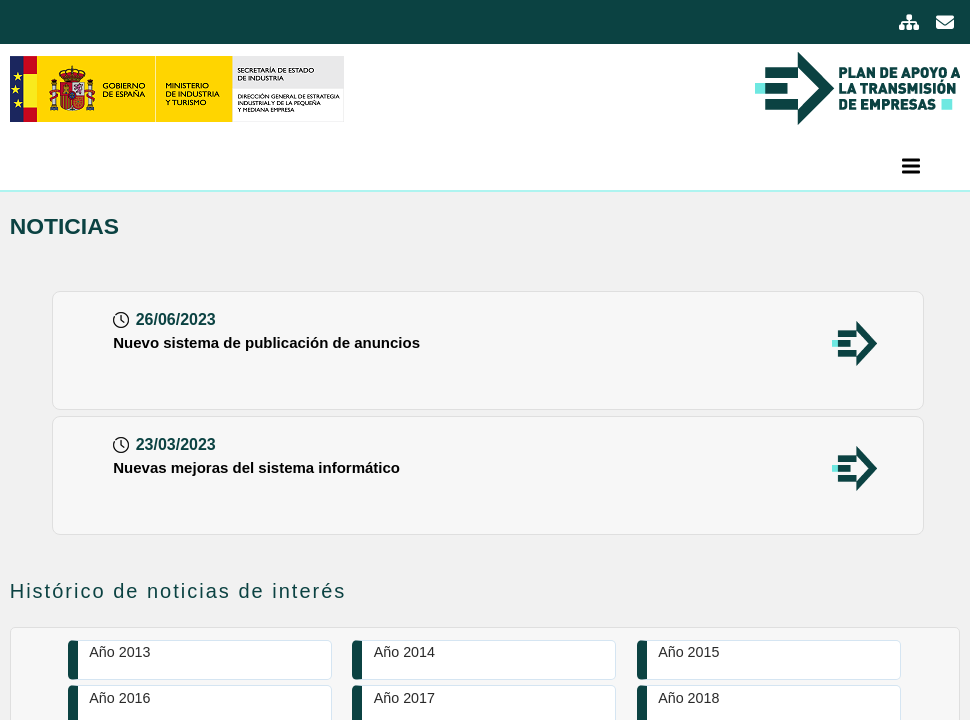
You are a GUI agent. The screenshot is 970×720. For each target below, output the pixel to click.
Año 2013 (119, 652)
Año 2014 (404, 652)
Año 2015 (688, 652)
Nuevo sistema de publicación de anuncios (266, 342)
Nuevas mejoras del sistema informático (256, 467)
